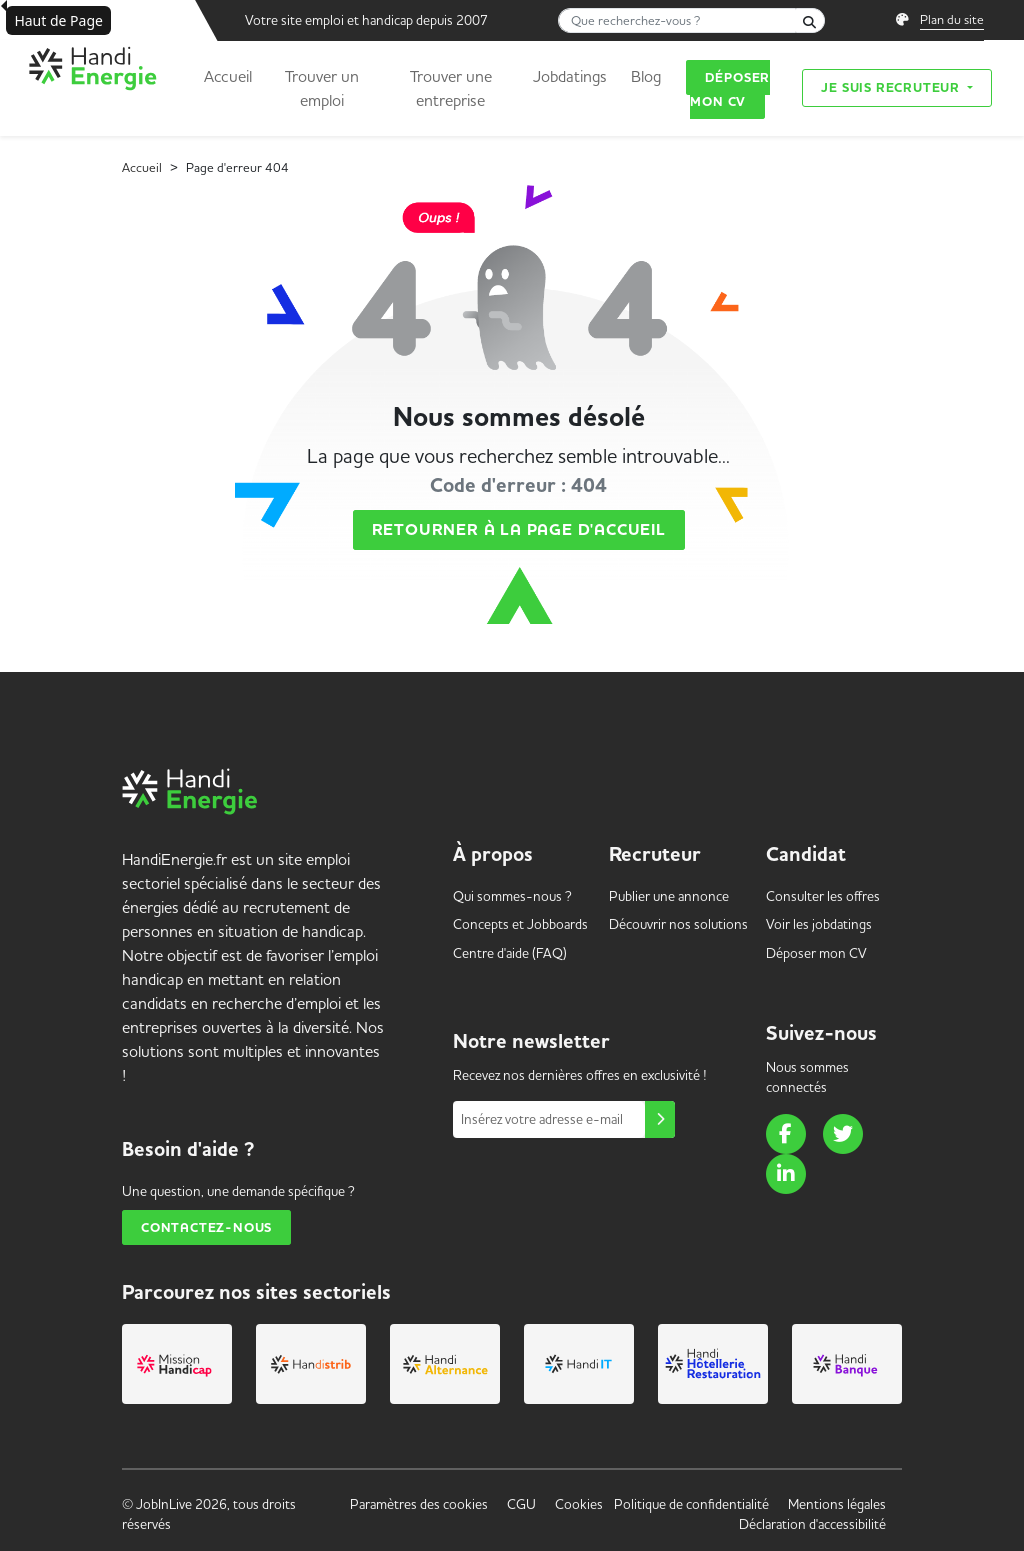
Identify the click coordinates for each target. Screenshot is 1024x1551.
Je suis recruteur (892, 87)
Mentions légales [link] (837, 1504)
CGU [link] (521, 1504)
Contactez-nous (206, 1227)
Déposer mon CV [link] (816, 953)
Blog (646, 76)
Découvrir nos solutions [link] (678, 924)
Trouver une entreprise (451, 88)
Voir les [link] (819, 924)
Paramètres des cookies (419, 1504)
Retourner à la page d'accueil (519, 530)
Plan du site (952, 19)
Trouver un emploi (322, 88)
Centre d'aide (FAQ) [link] (510, 953)
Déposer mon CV (730, 89)
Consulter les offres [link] (823, 896)
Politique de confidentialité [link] (691, 1504)
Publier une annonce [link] (669, 896)
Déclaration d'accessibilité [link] (812, 1524)
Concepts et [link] (520, 924)
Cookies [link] (579, 1504)
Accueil (228, 76)
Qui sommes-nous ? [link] (512, 896)
